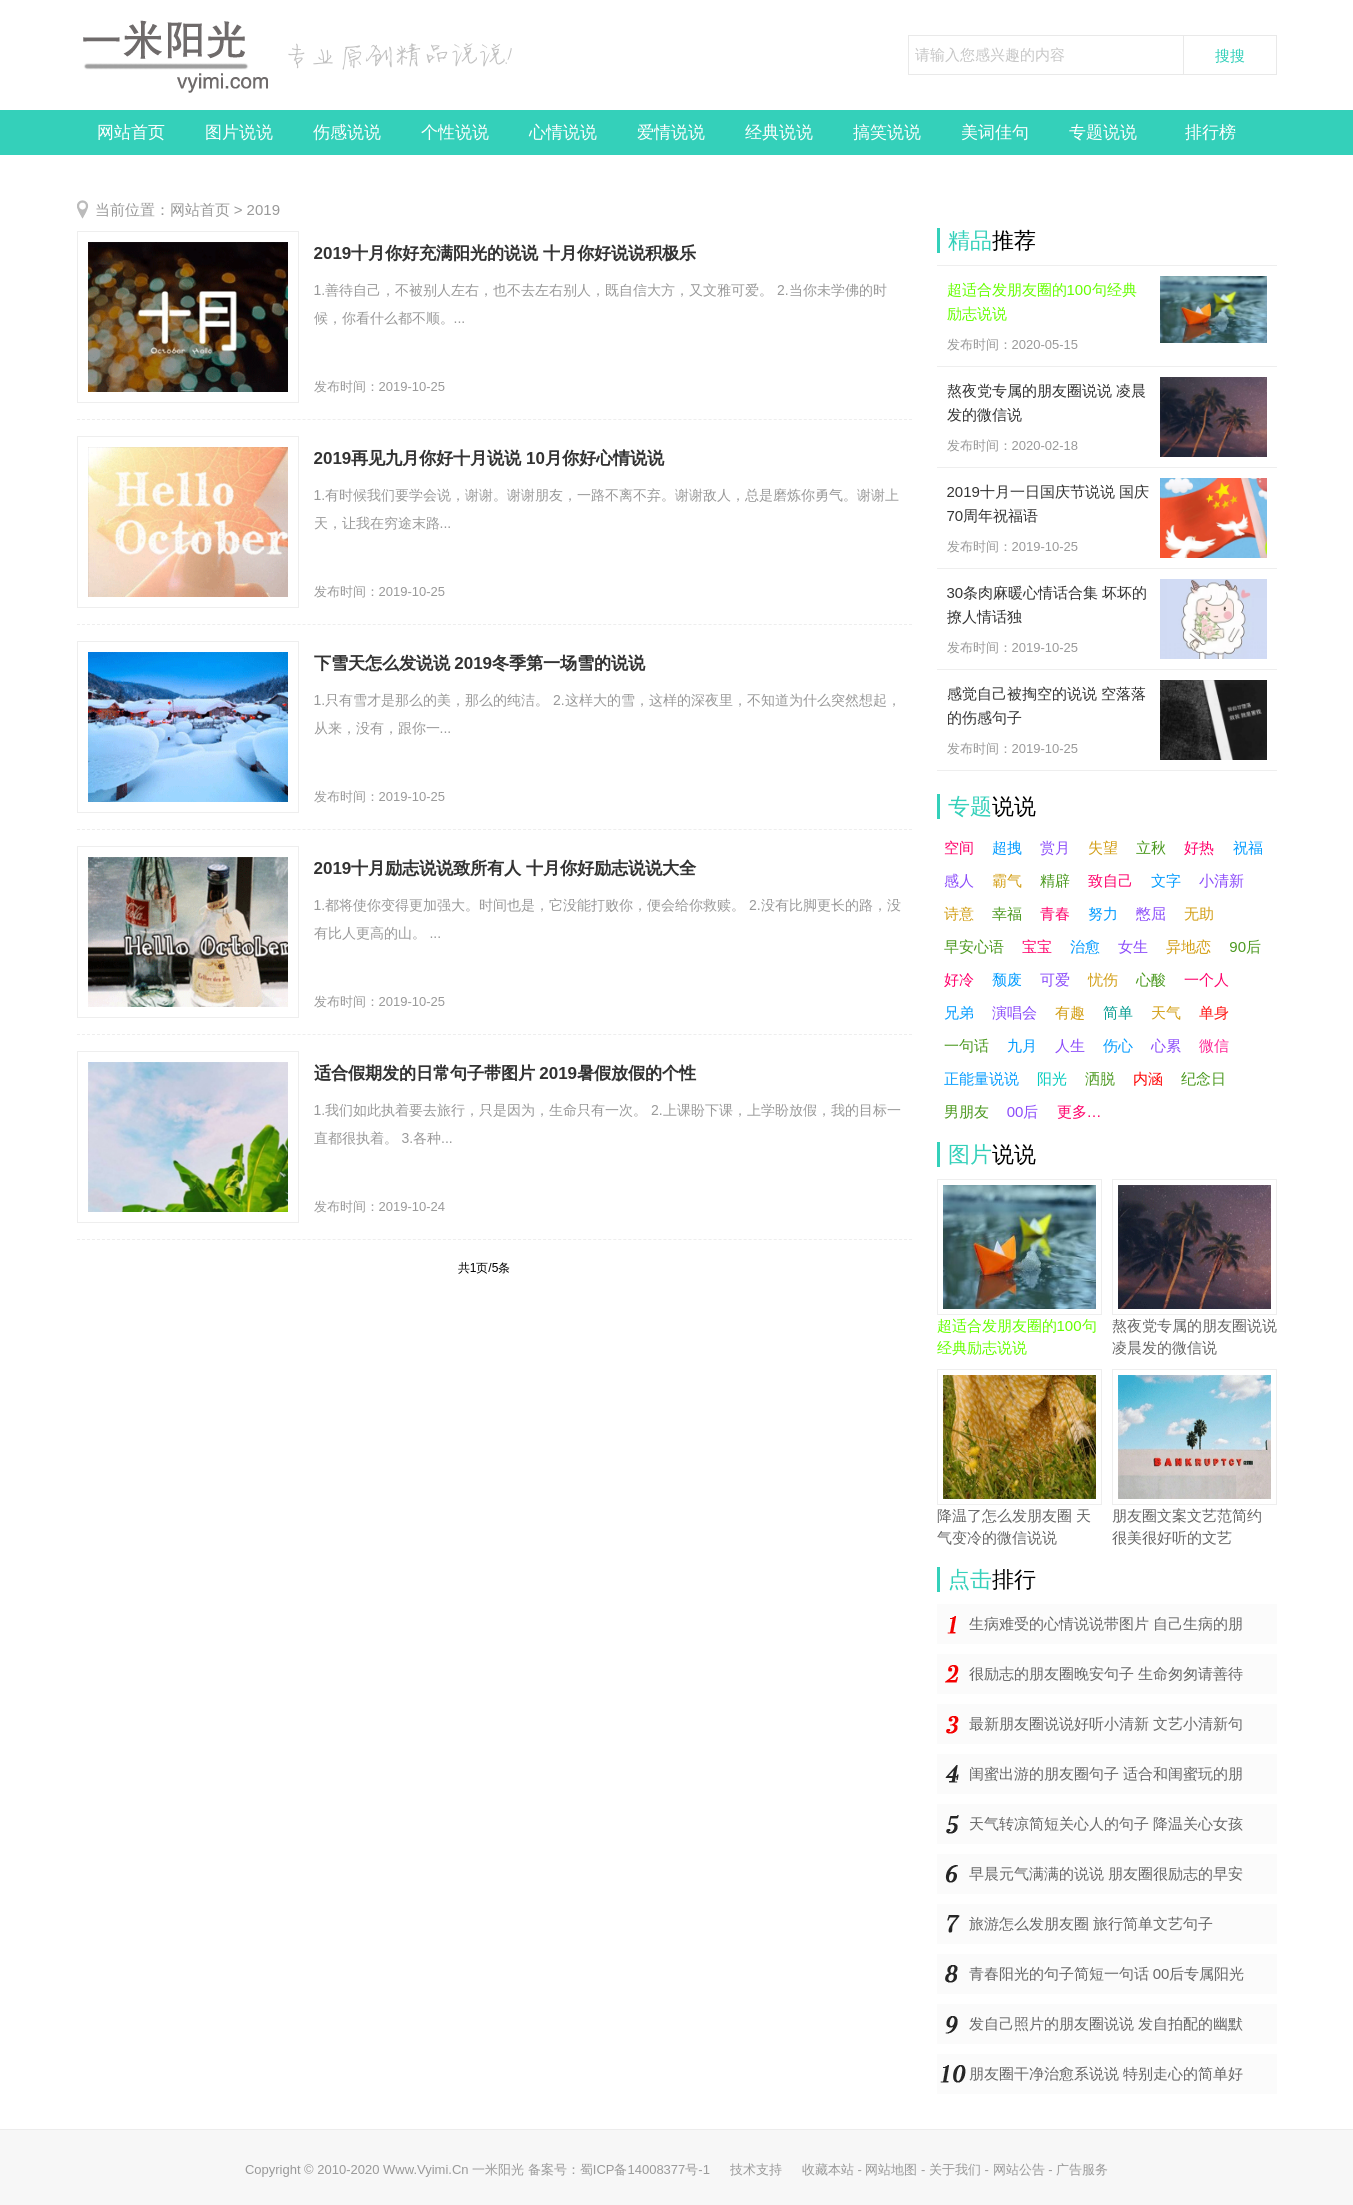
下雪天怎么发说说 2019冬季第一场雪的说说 (480, 663)
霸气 (1007, 880)
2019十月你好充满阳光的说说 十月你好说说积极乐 (505, 253)
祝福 (1248, 847)
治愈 (1085, 946)
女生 (1133, 946)
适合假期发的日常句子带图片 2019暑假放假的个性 (505, 1073)
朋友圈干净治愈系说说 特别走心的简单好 (1106, 2073)
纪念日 (1203, 1078)
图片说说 (239, 132)
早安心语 (974, 946)
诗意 (959, 913)
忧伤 (1103, 979)
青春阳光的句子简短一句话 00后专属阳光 (1107, 1973)
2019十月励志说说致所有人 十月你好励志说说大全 (505, 868)
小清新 (1221, 880)
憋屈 (1151, 913)
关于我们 (955, 2169)
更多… (1079, 1111)
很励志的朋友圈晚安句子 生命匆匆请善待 (1106, 1673)
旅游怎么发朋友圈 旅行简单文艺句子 (1091, 1923)
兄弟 (959, 1012)
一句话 (966, 1045)
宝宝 (1037, 946)
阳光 (1052, 1078)
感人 (959, 880)
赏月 (1055, 847)
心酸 (1151, 979)
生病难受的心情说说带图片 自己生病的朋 (1106, 1623)
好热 (1199, 847)
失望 (1103, 847)
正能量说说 (981, 1078)
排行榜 (1210, 132)
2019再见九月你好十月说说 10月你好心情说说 (489, 458)
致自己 (1110, 880)
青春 (1055, 913)
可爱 (1055, 979)
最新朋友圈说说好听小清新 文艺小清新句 (1106, 1723)
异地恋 (1188, 946)
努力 (1103, 913)
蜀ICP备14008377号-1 (645, 2169)
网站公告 (1019, 2169)
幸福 (1007, 913)
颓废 (1007, 979)
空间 (959, 847)
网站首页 (131, 132)
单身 (1214, 1012)
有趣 (1070, 1012)
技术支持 (756, 2169)
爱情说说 (671, 132)
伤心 (1118, 1045)
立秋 (1151, 847)
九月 (1022, 1045)
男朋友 (966, 1111)
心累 (1166, 1045)
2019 (263, 209)
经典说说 (779, 132)
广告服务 (1082, 2169)
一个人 (1206, 979)
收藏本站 (828, 2169)
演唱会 (1014, 1012)
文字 (1166, 880)
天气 (1166, 1012)
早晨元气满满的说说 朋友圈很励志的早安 (1106, 1873)
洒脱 (1100, 1078)
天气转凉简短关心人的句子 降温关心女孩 (1106, 1823)
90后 (1245, 946)
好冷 (959, 979)
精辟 (1055, 880)
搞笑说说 (887, 132)
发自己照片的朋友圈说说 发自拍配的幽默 (1106, 2023)
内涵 (1148, 1078)
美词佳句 (995, 132)
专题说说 (1103, 132)
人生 (1070, 1045)
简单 (1118, 1012)
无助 (1199, 913)
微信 (1214, 1045)
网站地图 (891, 2169)
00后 (1023, 1111)
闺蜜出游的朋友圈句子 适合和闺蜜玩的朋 (1106, 1773)
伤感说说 (347, 132)
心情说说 (563, 132)
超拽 (1007, 847)
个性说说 (455, 132)
